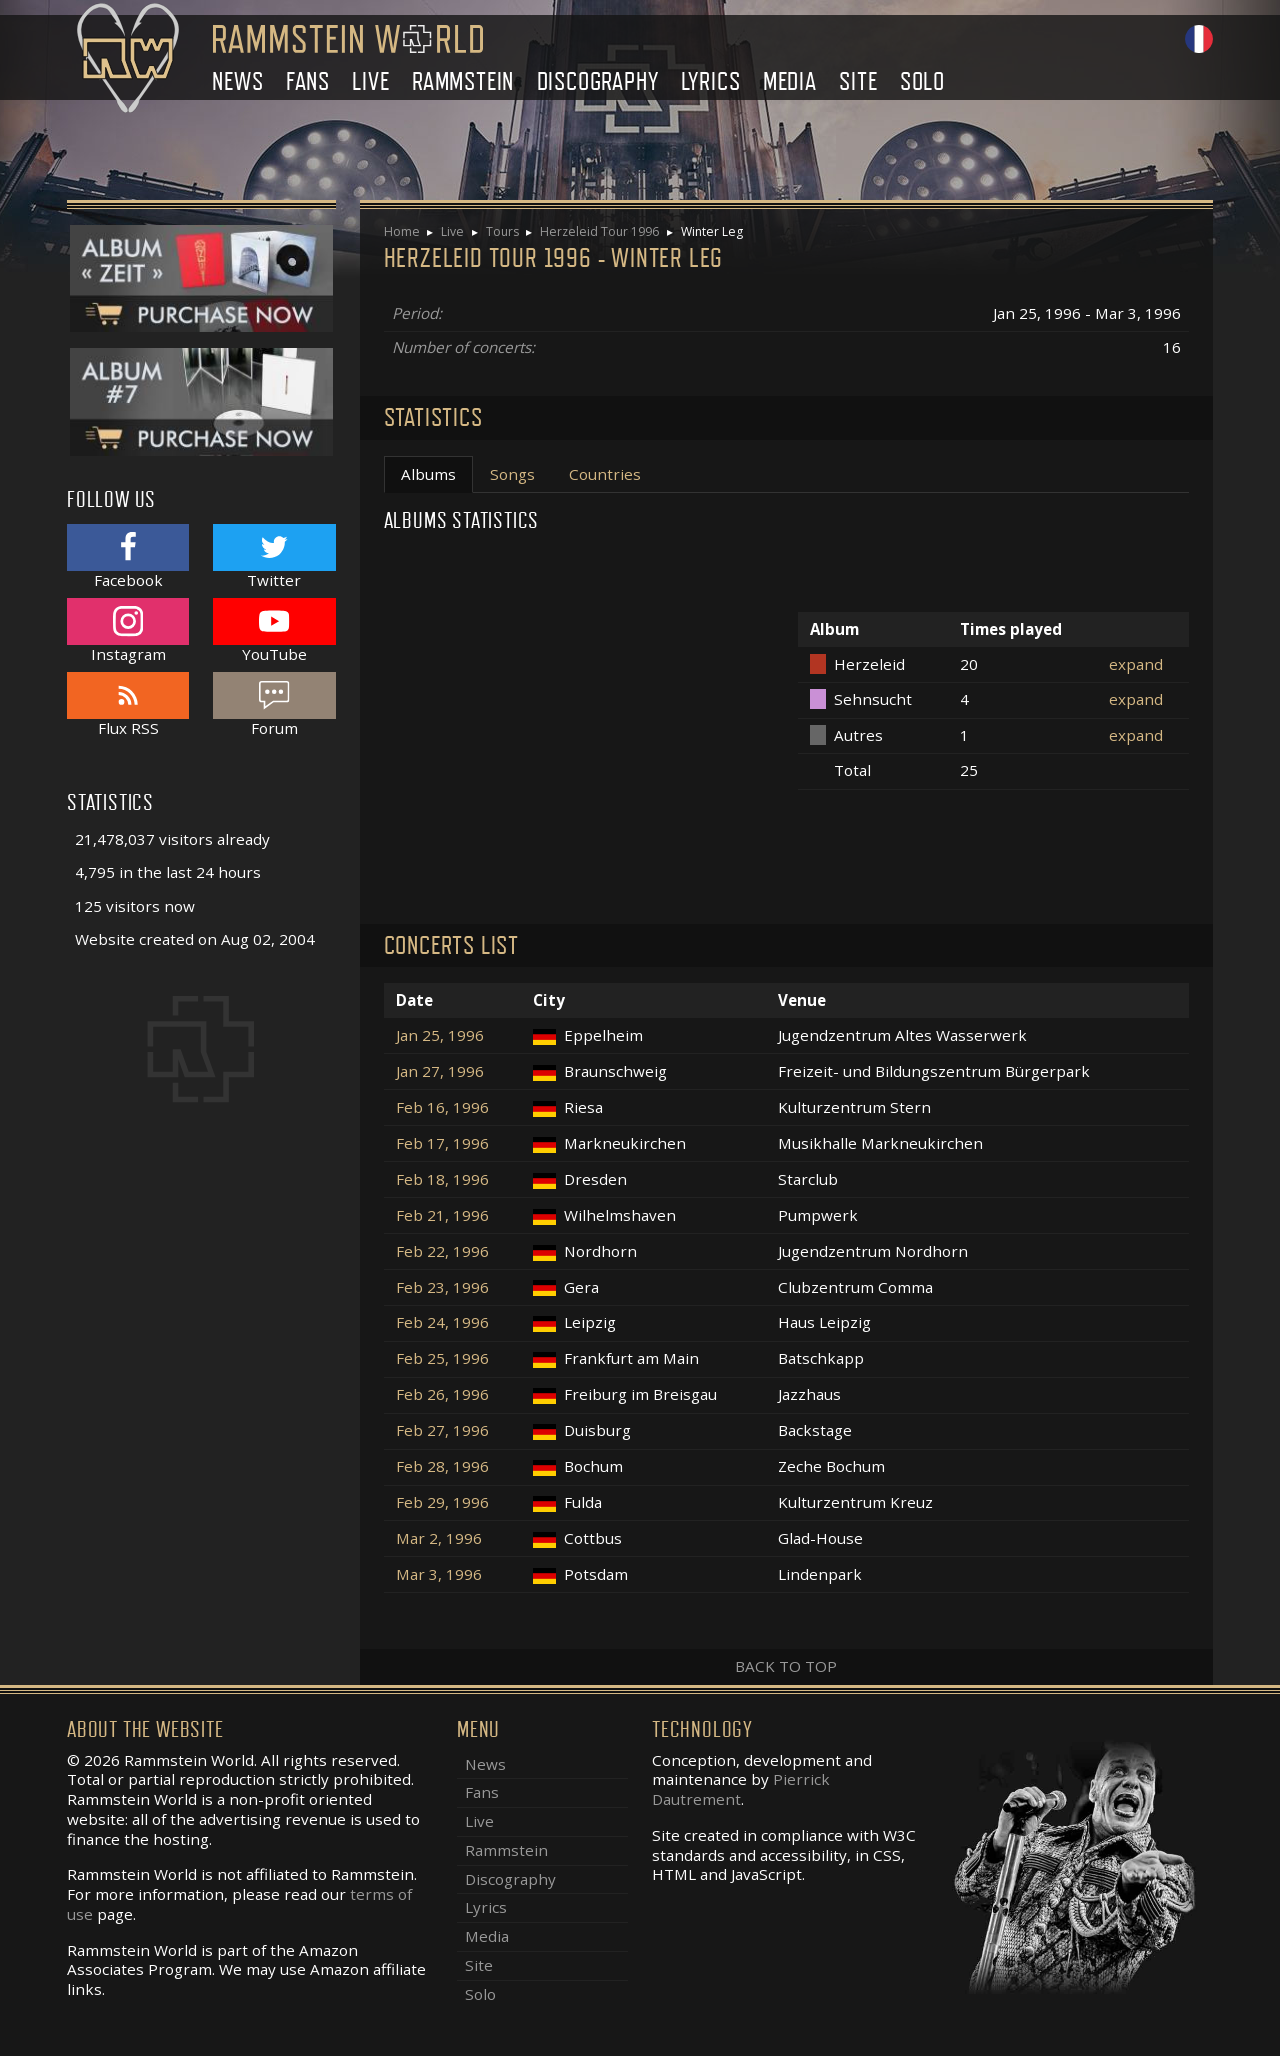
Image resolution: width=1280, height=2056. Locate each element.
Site (858, 81)
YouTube (274, 630)
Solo (922, 81)
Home (402, 231)
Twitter (274, 556)
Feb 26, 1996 (442, 1394)
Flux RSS (128, 704)
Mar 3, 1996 (439, 1574)
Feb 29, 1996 (442, 1502)
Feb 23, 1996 (442, 1287)
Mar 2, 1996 (439, 1538)
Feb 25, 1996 (442, 1358)
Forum (274, 704)
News (237, 81)
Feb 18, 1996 (442, 1179)
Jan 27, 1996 (440, 1071)
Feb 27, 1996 (442, 1430)
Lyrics (711, 81)
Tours (502, 231)
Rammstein (463, 81)
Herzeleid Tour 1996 (599, 231)
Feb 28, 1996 (442, 1466)
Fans (308, 81)
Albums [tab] (428, 474)
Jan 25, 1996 (440, 1035)
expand (1136, 664)
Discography (598, 81)
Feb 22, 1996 (442, 1251)
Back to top (786, 1666)
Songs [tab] (512, 474)
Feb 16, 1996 (442, 1107)
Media (790, 81)
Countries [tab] (605, 474)
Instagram (128, 630)
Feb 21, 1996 (442, 1215)
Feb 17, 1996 (442, 1143)
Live (370, 81)
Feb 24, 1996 (442, 1322)
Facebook (128, 556)
